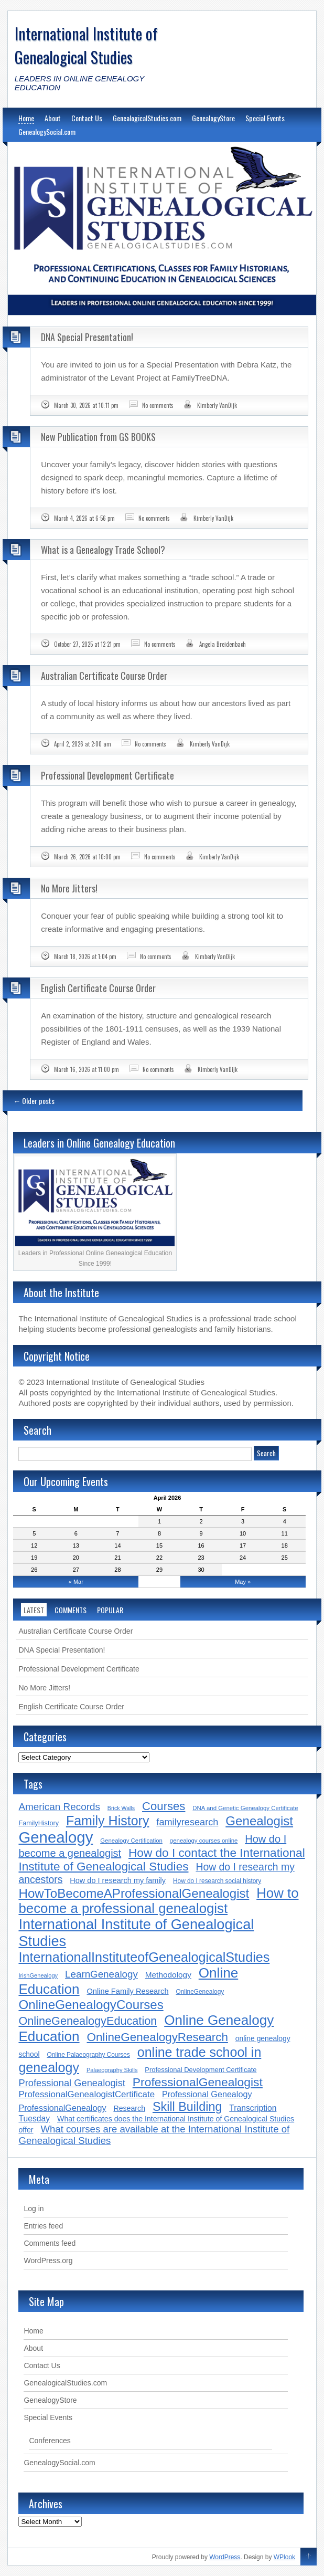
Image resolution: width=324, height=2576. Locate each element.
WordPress (224, 2557)
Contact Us (86, 117)
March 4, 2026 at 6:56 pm (84, 518)
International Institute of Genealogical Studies (86, 45)
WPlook (284, 2557)
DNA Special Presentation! (87, 337)
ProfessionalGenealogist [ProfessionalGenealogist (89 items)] (198, 2082)
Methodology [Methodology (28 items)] (168, 1974)
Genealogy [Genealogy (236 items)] (55, 1837)
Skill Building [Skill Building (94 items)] (187, 2107)
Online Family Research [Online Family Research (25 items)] (127, 1991)
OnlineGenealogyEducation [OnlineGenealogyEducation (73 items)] (87, 2020)
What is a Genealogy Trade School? (103, 549)
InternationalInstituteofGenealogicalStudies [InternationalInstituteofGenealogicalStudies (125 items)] (143, 1957)
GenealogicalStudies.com (147, 117)
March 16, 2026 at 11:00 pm (86, 1069)
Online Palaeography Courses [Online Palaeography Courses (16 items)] (88, 2054)
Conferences (49, 2440)
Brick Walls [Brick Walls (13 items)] (121, 1808)
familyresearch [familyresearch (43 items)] (187, 1822)
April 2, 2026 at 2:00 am (82, 744)
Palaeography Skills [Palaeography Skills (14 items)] (112, 2070)
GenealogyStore (213, 117)
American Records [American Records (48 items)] (59, 1806)
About (53, 117)
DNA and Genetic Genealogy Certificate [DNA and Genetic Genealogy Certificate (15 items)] (245, 1808)
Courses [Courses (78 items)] (163, 1806)
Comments (71, 1609)
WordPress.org (48, 2260)
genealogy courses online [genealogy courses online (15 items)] (204, 1840)
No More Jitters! (69, 888)
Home (26, 117)
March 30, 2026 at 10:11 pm (86, 405)
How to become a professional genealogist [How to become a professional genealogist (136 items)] (158, 1901)
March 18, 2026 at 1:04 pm (85, 956)
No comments (158, 405)
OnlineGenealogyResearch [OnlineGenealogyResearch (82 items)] (157, 2037)
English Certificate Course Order (98, 988)
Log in (34, 2208)
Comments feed (49, 2243)
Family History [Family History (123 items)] (107, 1820)
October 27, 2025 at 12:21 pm (87, 644)
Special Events (265, 117)
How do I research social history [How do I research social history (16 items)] (217, 1881)
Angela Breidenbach (222, 644)
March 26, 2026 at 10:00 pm (87, 857)
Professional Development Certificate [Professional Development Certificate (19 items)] (200, 2070)
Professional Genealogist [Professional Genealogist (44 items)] (71, 2082)
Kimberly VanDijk (217, 405)
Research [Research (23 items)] (129, 2108)
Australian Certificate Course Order (104, 675)
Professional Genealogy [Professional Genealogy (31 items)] (207, 2094)
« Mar (76, 1582)
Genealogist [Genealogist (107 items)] (259, 1821)
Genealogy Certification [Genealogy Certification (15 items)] (131, 1840)
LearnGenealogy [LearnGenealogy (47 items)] (101, 1974)
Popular (110, 1609)
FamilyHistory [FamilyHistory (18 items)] (38, 1823)
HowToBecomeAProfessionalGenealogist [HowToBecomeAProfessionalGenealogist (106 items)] (133, 1893)
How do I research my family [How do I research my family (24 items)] (118, 1880)
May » (243, 1582)
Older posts (34, 1100)
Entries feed (43, 2226)
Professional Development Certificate (107, 775)
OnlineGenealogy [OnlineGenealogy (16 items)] (200, 1991)
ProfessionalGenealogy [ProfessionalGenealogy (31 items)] (62, 2107)
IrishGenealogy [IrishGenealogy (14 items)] (38, 1975)
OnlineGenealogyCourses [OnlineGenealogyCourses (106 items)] (90, 2004)
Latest (34, 1609)
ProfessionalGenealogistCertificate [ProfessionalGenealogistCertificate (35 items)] (86, 2094)
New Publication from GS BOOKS (98, 437)
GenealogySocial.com (46, 131)
